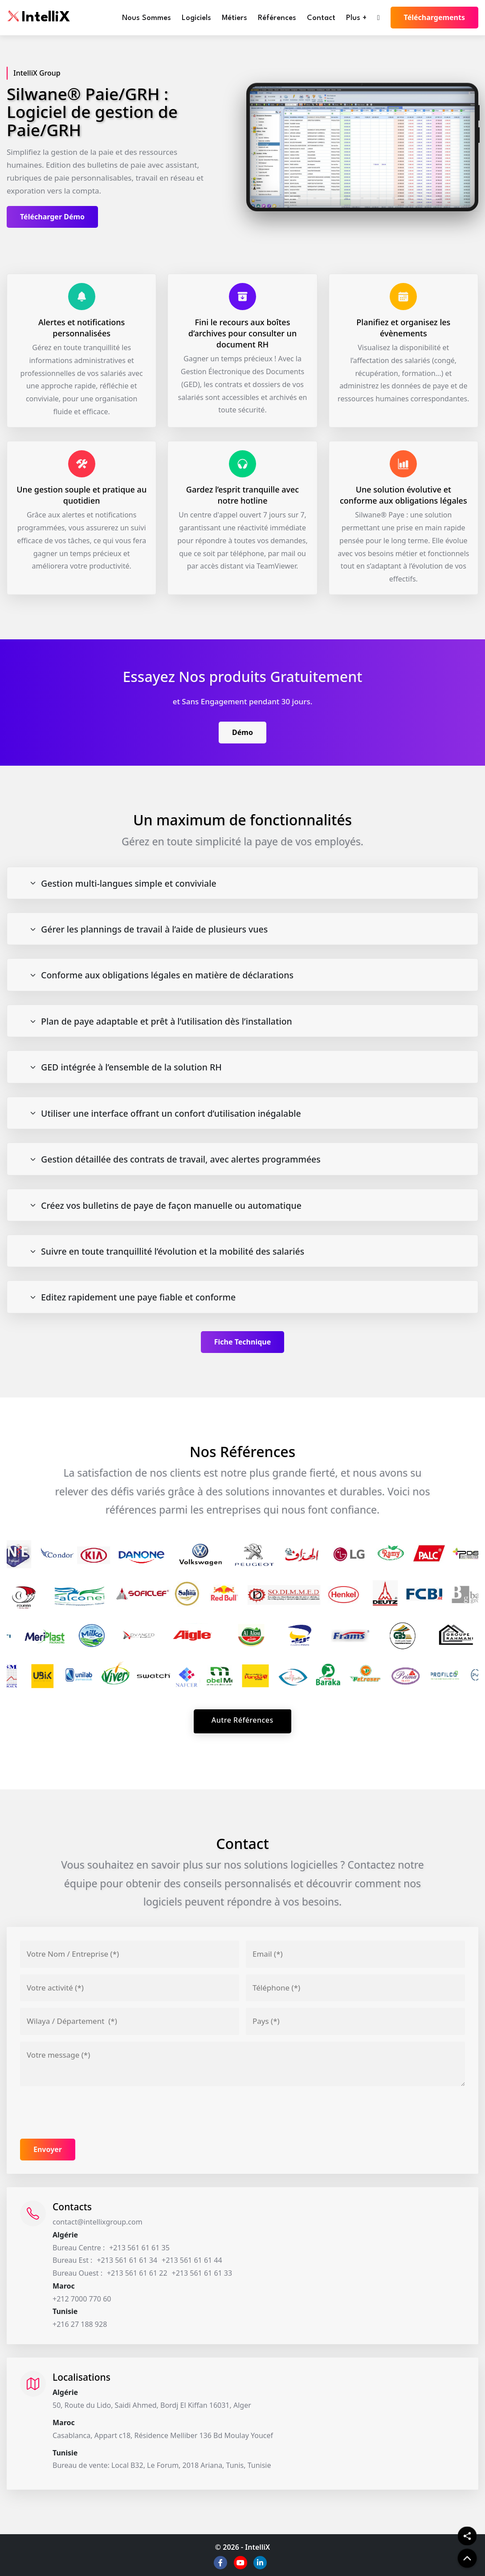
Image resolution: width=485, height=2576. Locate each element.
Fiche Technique (242, 1342)
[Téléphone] (355, 1988)
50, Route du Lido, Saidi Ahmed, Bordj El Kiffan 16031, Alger (152, 2405)
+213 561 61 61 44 (192, 2260)
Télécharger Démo (52, 217)
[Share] (467, 2536)
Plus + (356, 18)
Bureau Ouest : (77, 2273)
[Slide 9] (417, 199)
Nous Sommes (146, 18)
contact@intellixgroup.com (98, 2222)
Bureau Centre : (79, 2248)
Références (277, 18)
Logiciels (196, 18)
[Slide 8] (401, 199)
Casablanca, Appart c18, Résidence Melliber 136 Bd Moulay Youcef (163, 2435)
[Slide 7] (385, 199)
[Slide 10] (433, 199)
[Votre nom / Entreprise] (129, 1954)
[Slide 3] (323, 199)
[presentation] (87, 2112)
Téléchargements (434, 17)
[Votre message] (242, 2064)
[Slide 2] (307, 199)
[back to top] (467, 2558)
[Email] (355, 1954)
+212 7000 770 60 (82, 2299)
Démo (242, 732)
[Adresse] (129, 2021)
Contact (321, 18)
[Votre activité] (129, 1988)
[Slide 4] (338, 199)
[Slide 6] (370, 199)
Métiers (234, 18)
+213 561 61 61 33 (202, 2273)
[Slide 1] (291, 199)
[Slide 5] (354, 199)
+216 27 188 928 (80, 2324)
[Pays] (355, 2021)
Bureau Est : (72, 2260)
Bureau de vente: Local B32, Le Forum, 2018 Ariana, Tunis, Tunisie (162, 2465)
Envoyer (47, 2149)
